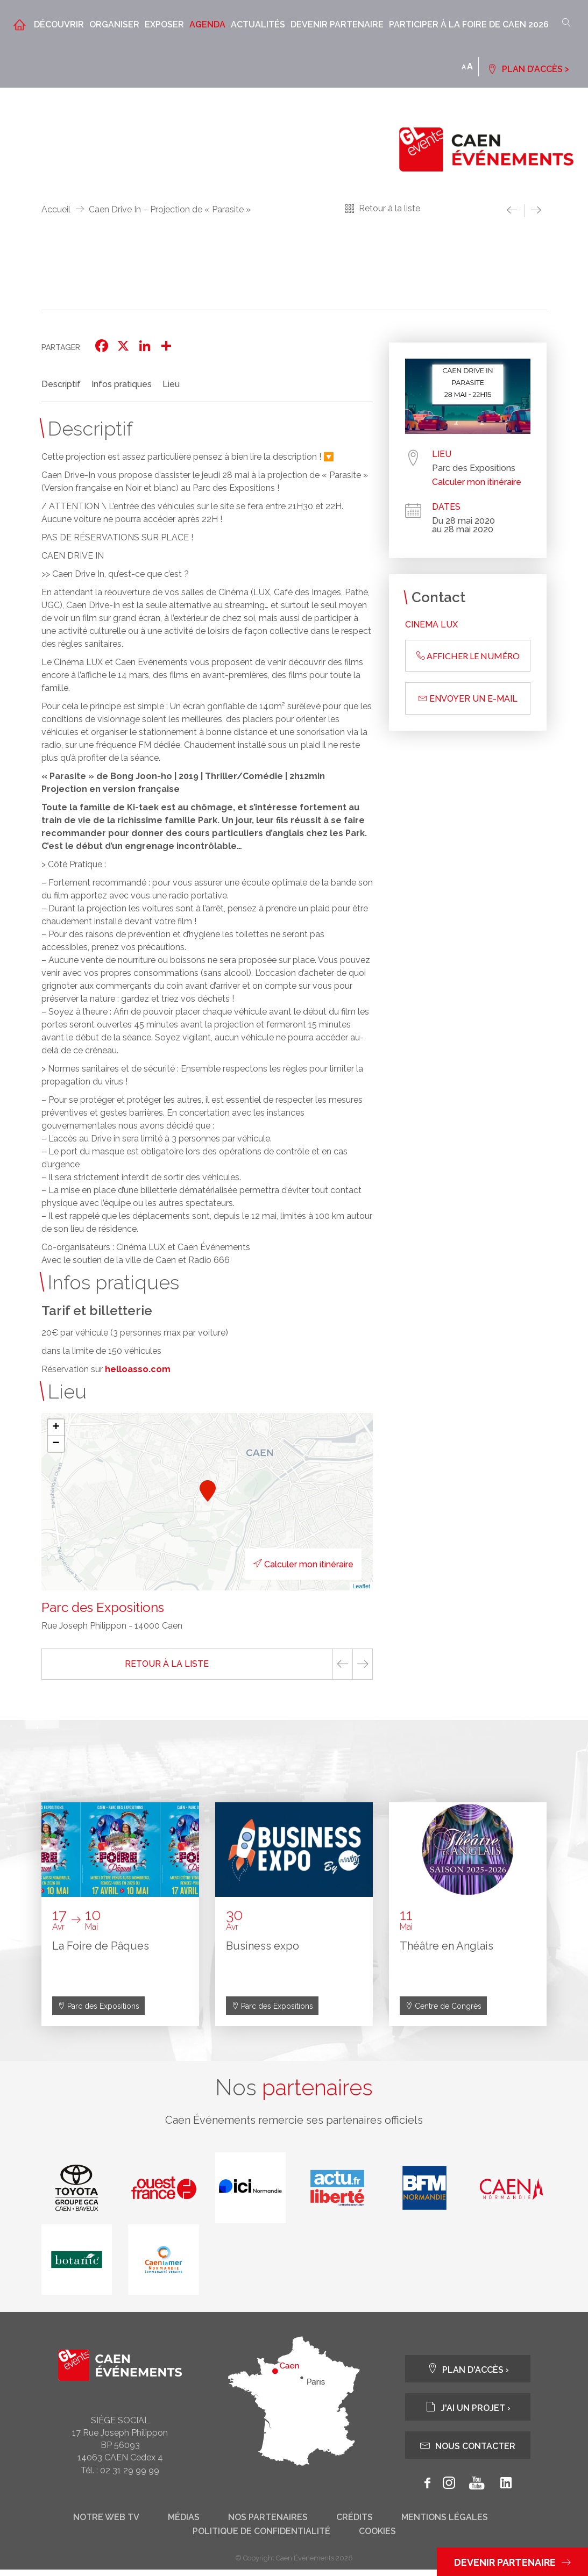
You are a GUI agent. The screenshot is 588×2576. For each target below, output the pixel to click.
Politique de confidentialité (261, 2538)
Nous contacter (467, 2451)
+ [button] (55, 1427)
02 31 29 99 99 (129, 2476)
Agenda (207, 24)
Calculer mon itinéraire (288, 1564)
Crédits (354, 2524)
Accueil (55, 209)
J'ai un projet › (468, 2413)
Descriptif (61, 384)
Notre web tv (106, 2524)
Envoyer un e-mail (468, 699)
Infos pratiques (121, 384)
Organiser (114, 24)
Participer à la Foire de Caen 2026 (469, 24)
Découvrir (59, 24)
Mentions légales (444, 2524)
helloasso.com (138, 1369)
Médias (184, 2524)
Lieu (171, 384)
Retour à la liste (389, 208)
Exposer (164, 24)
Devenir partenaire (337, 24)
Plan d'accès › (468, 2375)
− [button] (55, 1444)
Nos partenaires (268, 2524)
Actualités (258, 24)
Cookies (377, 2538)
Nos (294, 2091)
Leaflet (361, 1586)
